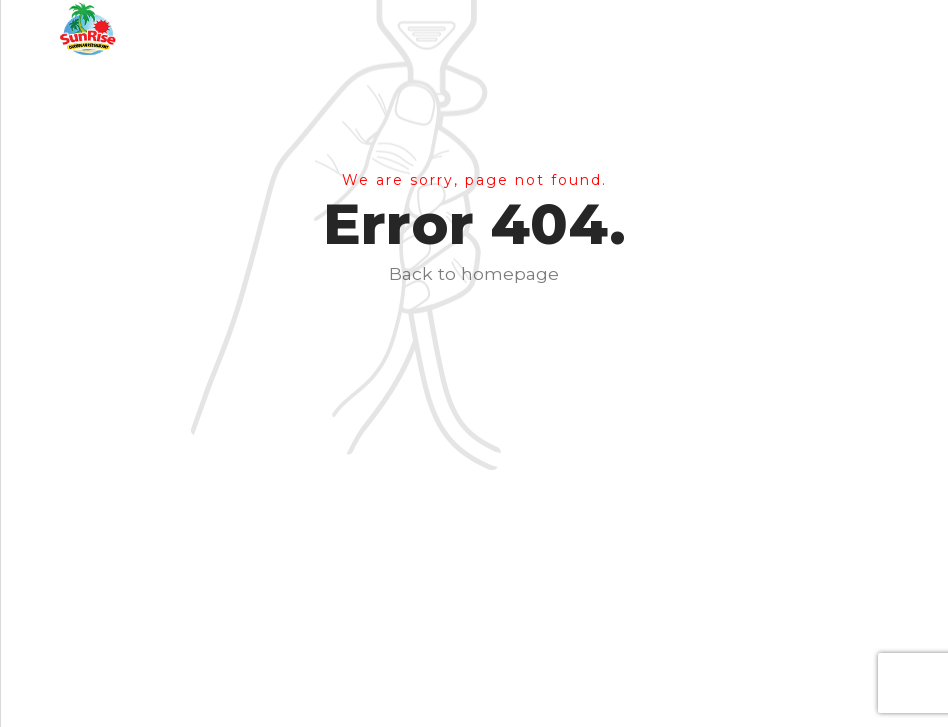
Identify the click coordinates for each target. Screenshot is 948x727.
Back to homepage (474, 273)
